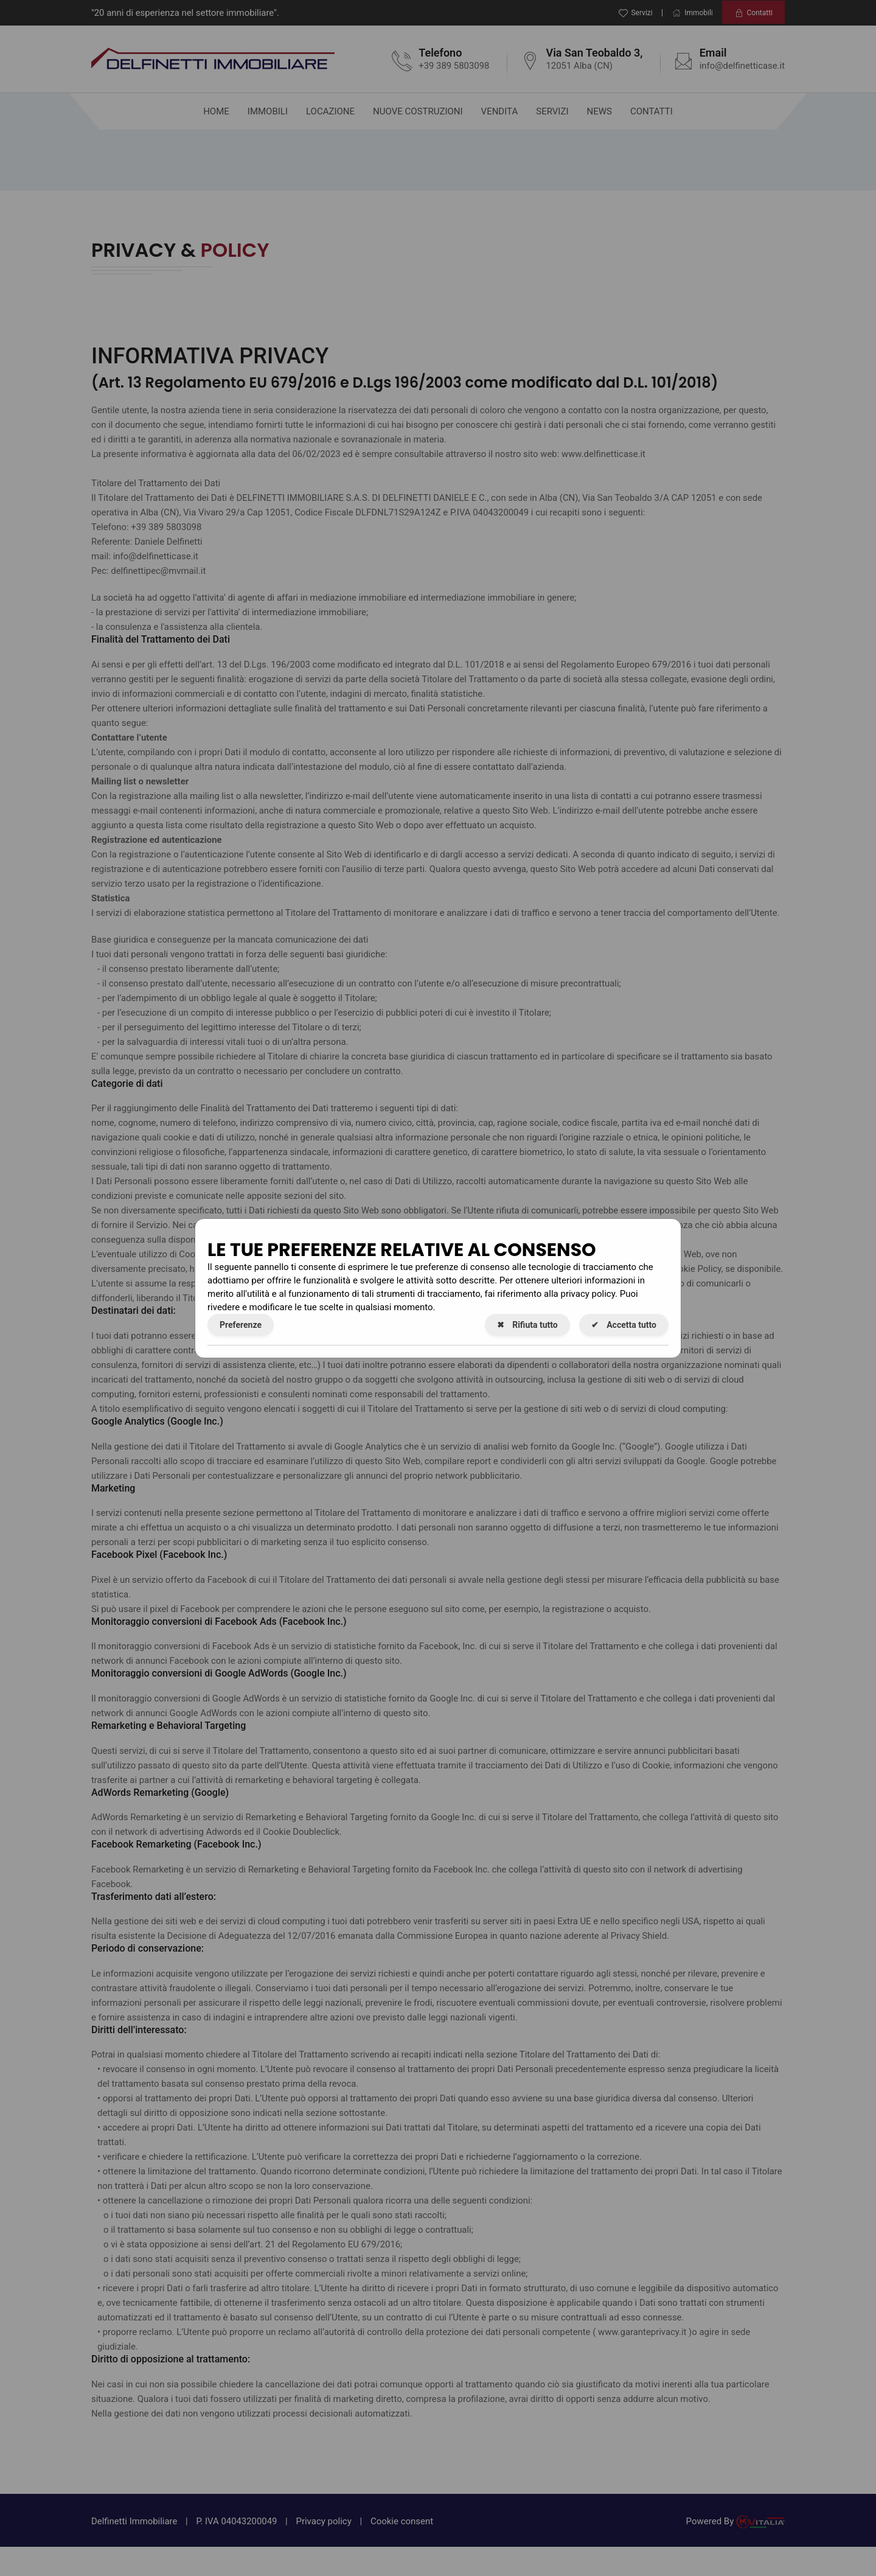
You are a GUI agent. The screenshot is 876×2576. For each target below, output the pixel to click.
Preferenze (241, 1325)
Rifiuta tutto (527, 1325)
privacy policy (587, 1293)
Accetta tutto (623, 1325)
